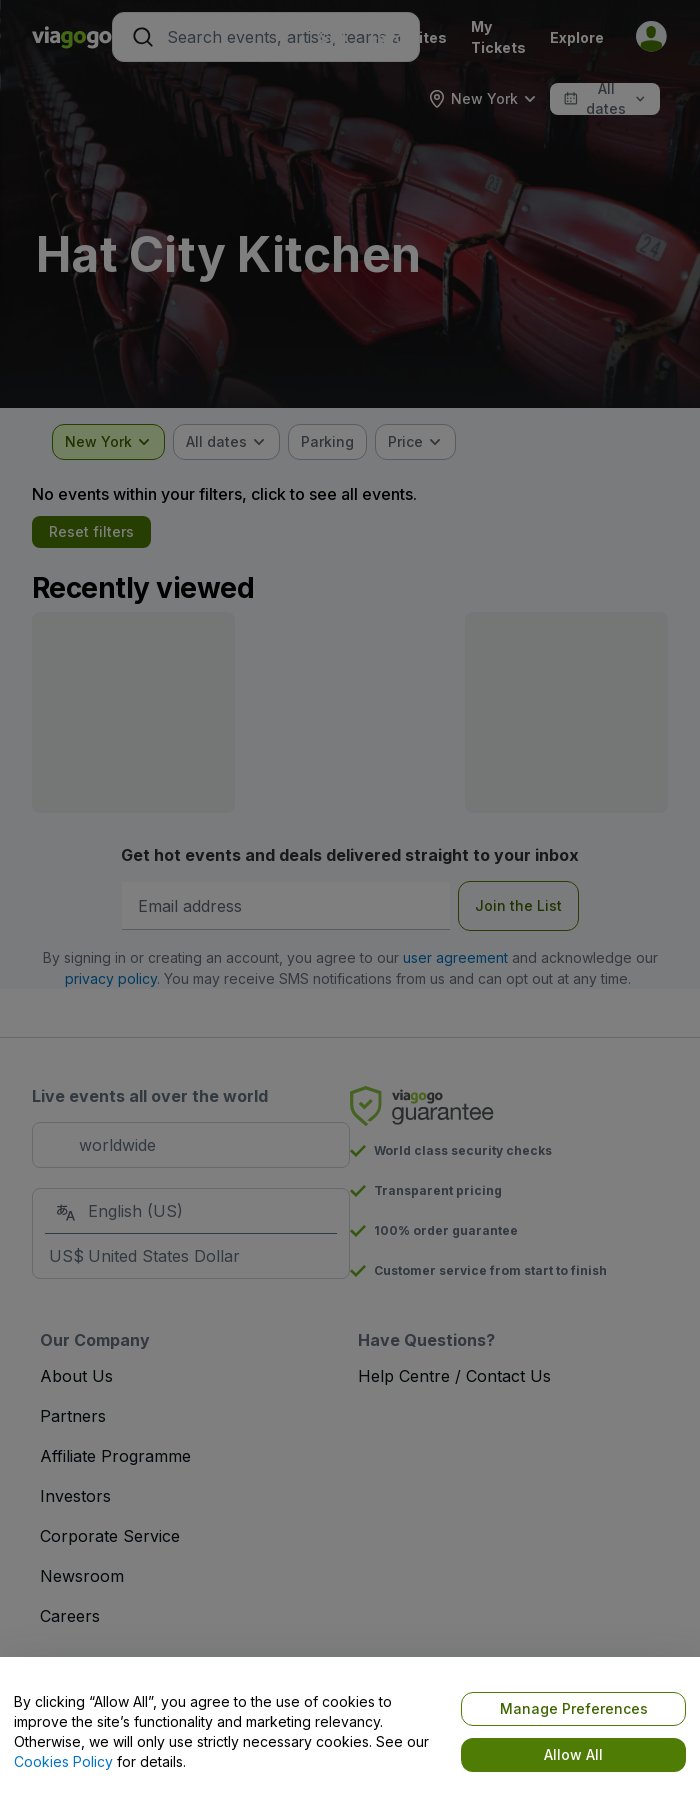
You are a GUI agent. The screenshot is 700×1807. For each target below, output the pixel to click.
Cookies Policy (63, 1761)
